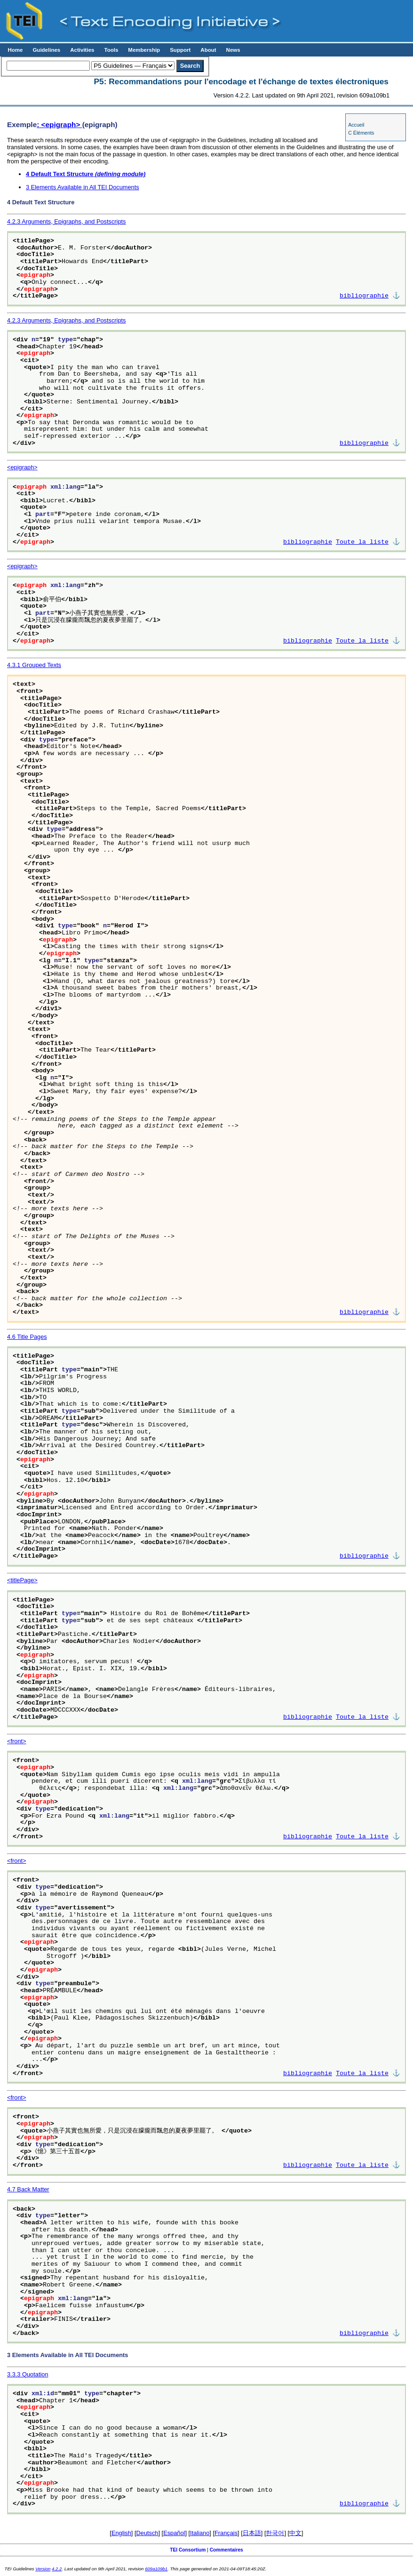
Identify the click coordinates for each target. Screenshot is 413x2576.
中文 (295, 2532)
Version (42, 2568)
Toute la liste (362, 542)
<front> (16, 1741)
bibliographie (364, 296)
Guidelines (46, 50)
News (233, 50)
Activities (82, 50)
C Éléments (361, 133)
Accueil (356, 125)
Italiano (199, 2532)
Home (15, 50)
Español (174, 2532)
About (208, 50)
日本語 (252, 2532)
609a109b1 (156, 2568)
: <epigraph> (59, 125)
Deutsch (147, 2532)
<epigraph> (22, 467)
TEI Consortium (188, 2549)
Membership (144, 50)
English (121, 2532)
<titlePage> (22, 1580)
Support (180, 50)
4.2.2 (57, 2568)
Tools (111, 50)
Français (226, 2532)
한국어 (275, 2532)
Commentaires (226, 2549)
